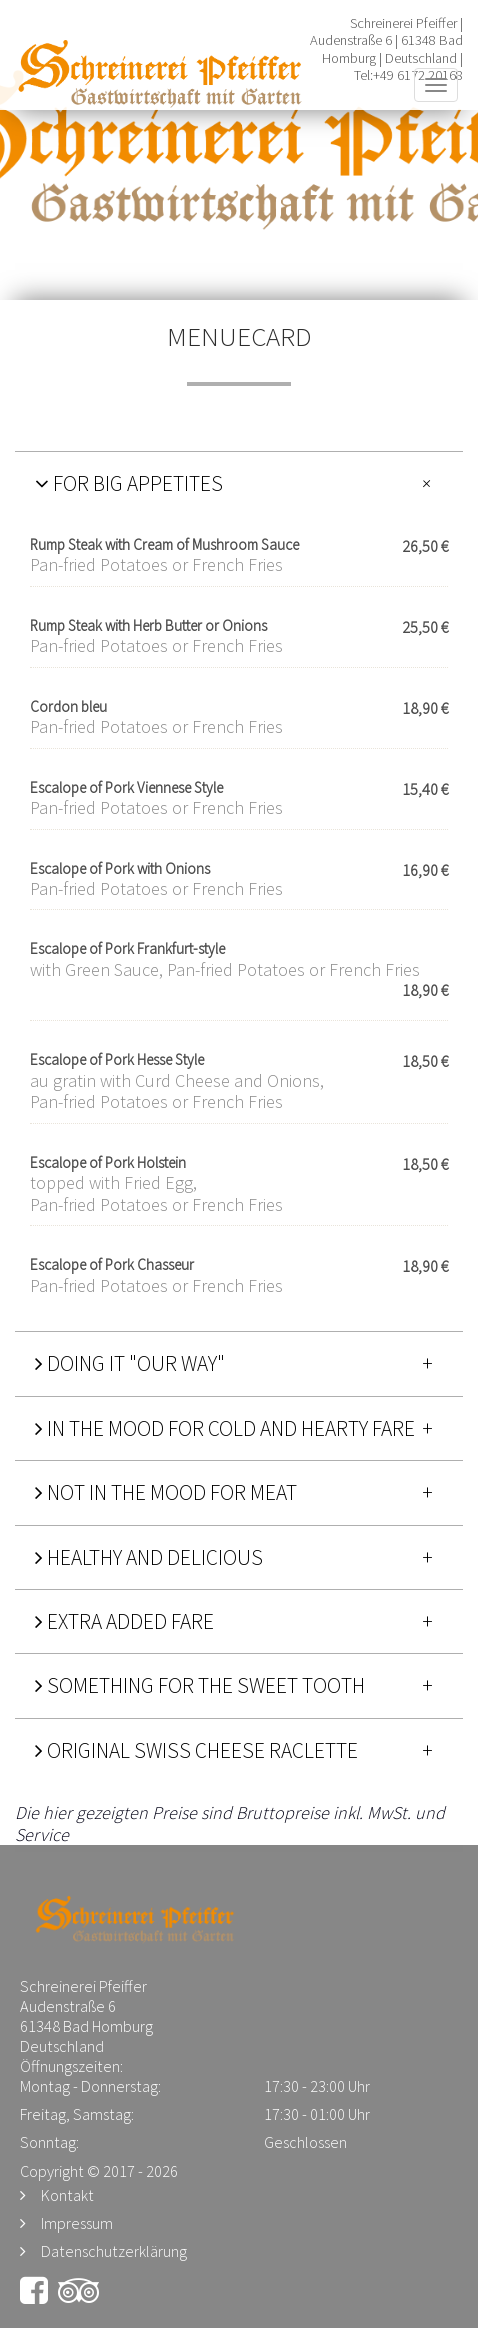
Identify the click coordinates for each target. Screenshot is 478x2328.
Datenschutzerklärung (114, 2251)
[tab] (239, 483)
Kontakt (67, 2195)
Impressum (77, 2223)
